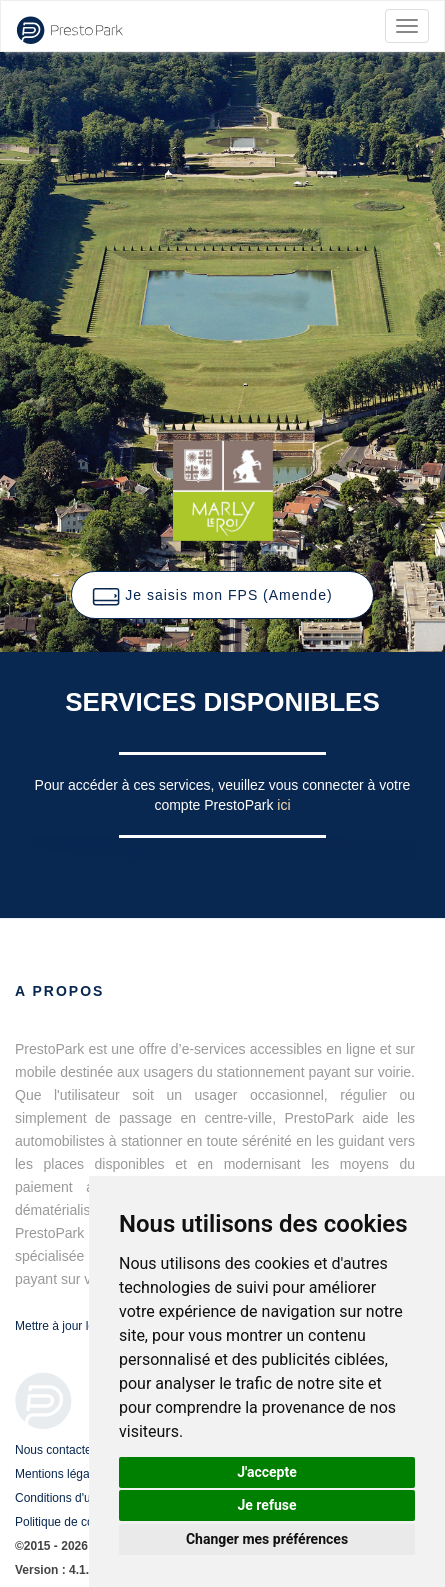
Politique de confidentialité (84, 1522)
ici (283, 805)
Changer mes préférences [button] (267, 1539)
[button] (222, 595)
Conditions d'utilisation (74, 1498)
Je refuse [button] (266, 1505)
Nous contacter (55, 1450)
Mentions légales (60, 1474)
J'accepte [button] (267, 1472)
